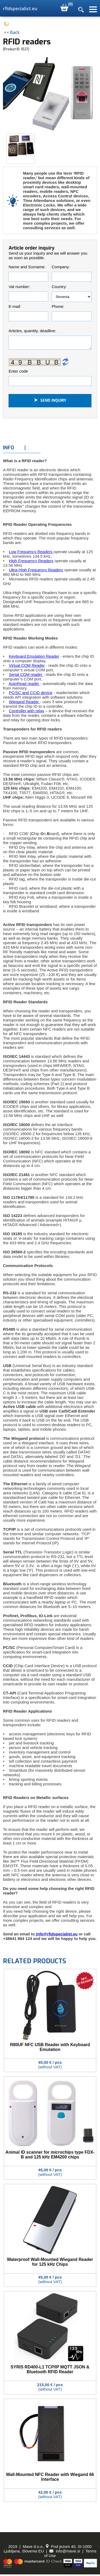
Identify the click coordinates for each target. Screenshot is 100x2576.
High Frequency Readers (31, 562)
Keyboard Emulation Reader (34, 658)
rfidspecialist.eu (20, 9)
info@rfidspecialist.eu (56, 1935)
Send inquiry (50, 402)
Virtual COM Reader (27, 667)
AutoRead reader (24, 685)
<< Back (11, 32)
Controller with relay (26, 712)
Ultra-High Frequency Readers (36, 571)
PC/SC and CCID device (30, 694)
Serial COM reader (26, 676)
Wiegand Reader (24, 703)
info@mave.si (64, 2552)
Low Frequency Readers (31, 553)
